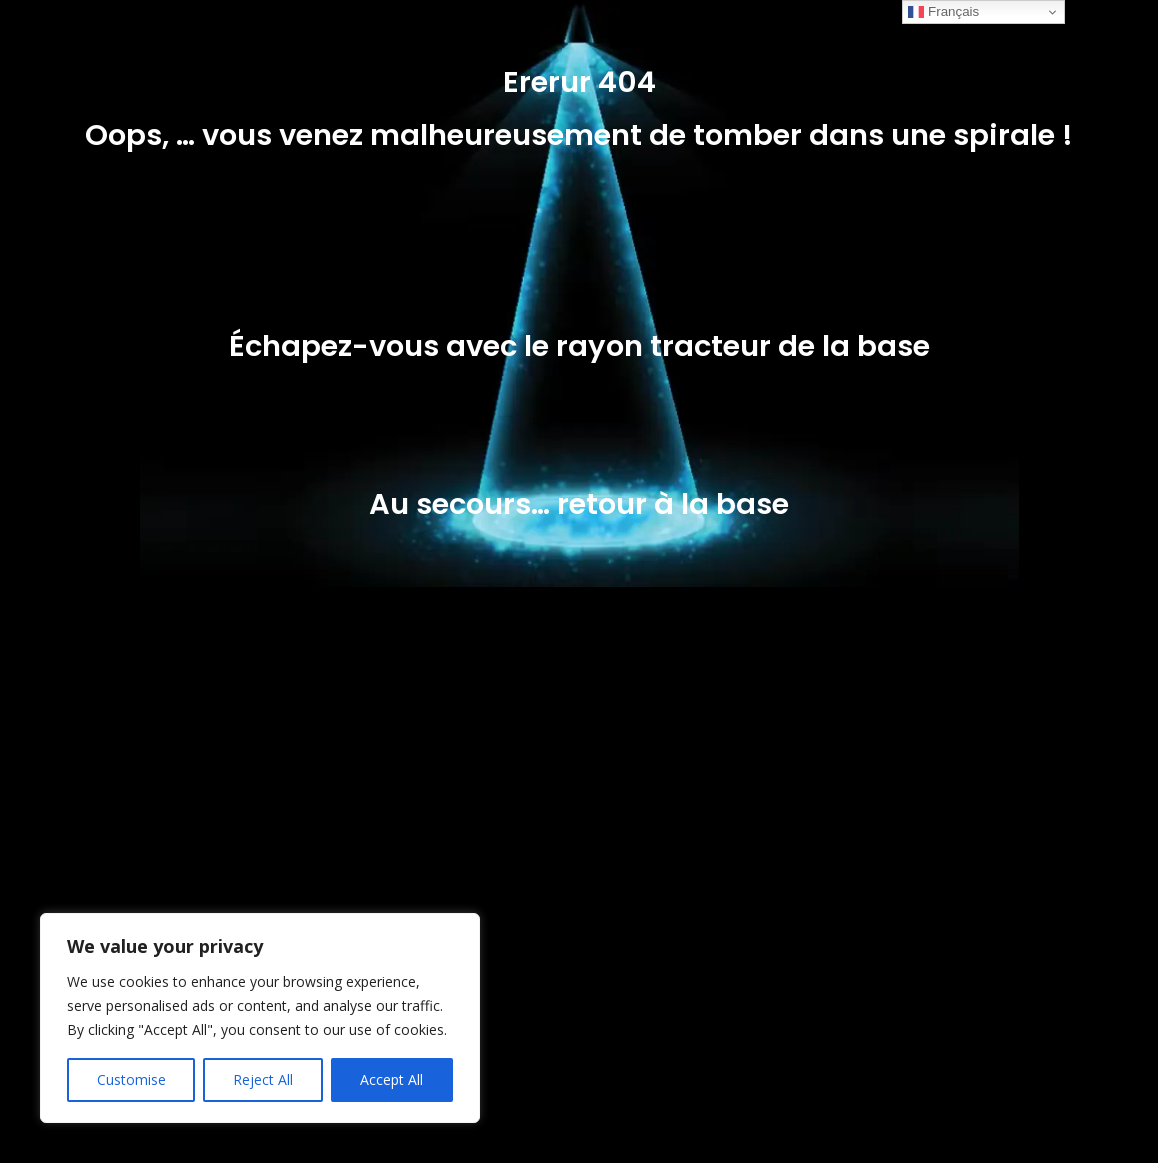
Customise (131, 1079)
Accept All (391, 1079)
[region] (260, 1018)
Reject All (263, 1079)
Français (943, 12)
